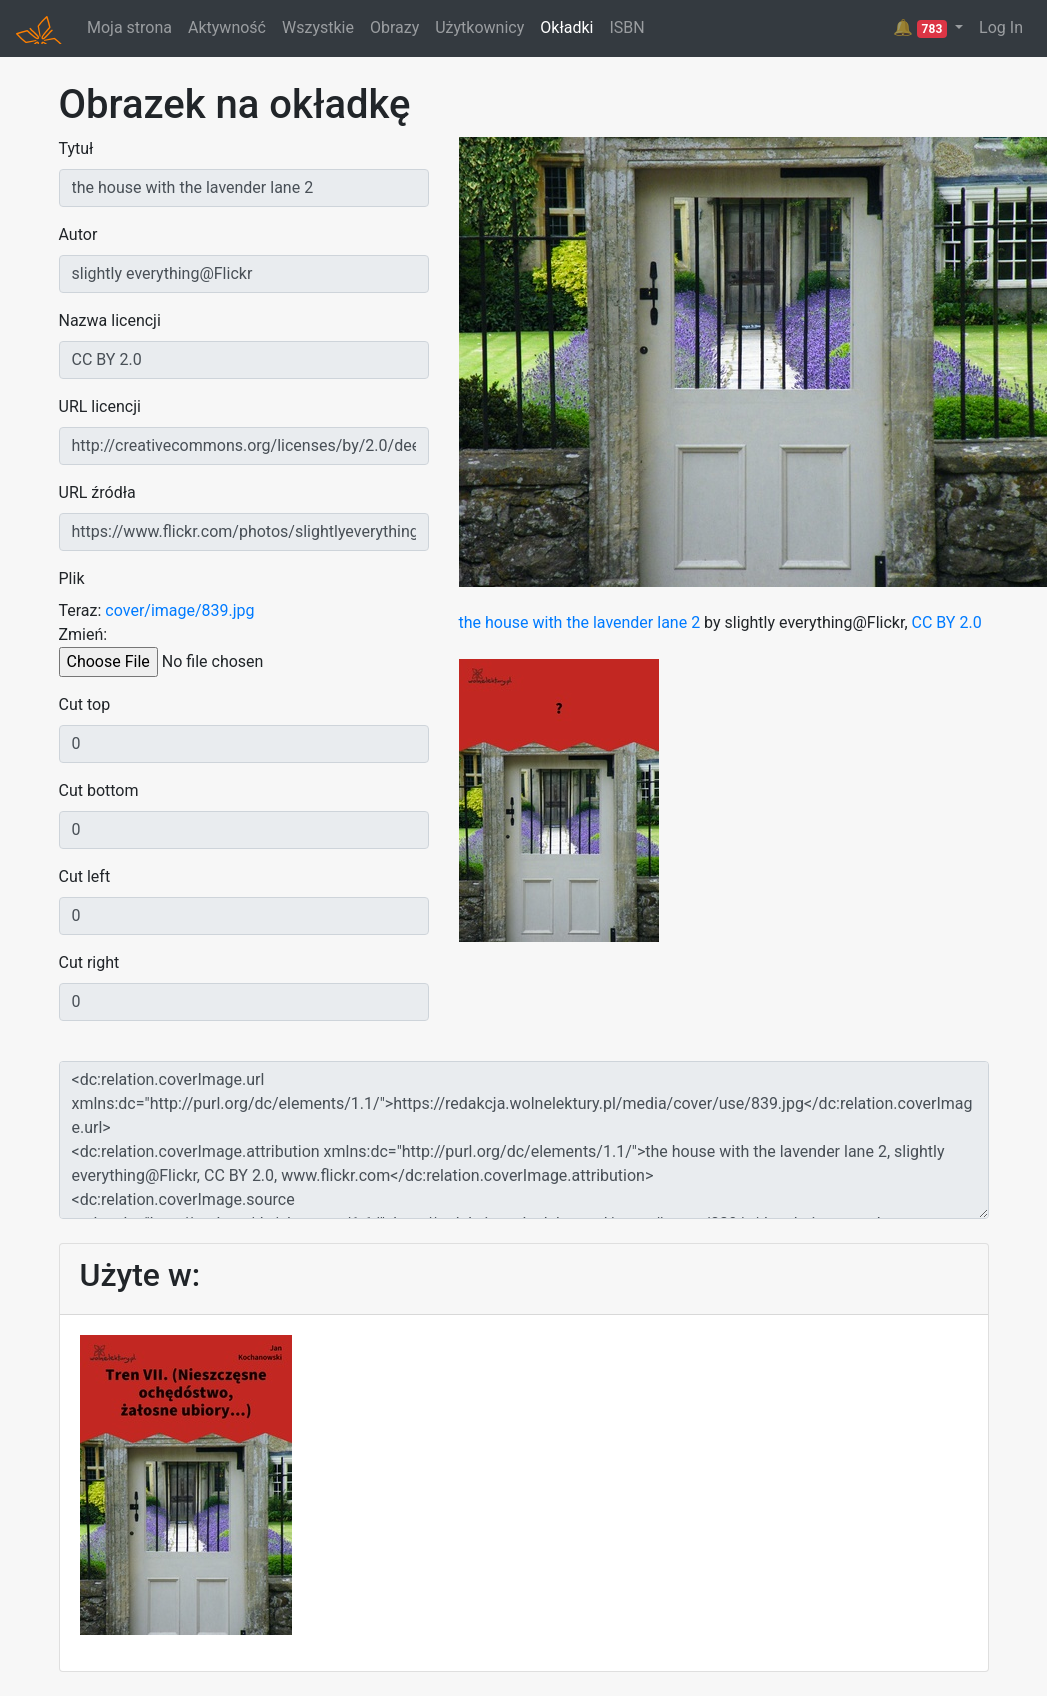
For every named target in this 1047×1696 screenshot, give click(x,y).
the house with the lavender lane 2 (580, 622)
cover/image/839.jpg (179, 610)
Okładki (566, 27)
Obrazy (394, 27)
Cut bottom (99, 790)
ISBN (626, 27)
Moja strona (129, 27)
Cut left (85, 876)
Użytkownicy (479, 27)
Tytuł (76, 148)
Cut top (85, 704)
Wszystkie (318, 27)
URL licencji (100, 406)
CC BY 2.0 (947, 622)
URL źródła (97, 492)
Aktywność (227, 27)
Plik (72, 578)
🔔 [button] (922, 28)
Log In (1001, 27)
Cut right (89, 962)
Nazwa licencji (110, 320)
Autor (78, 234)
